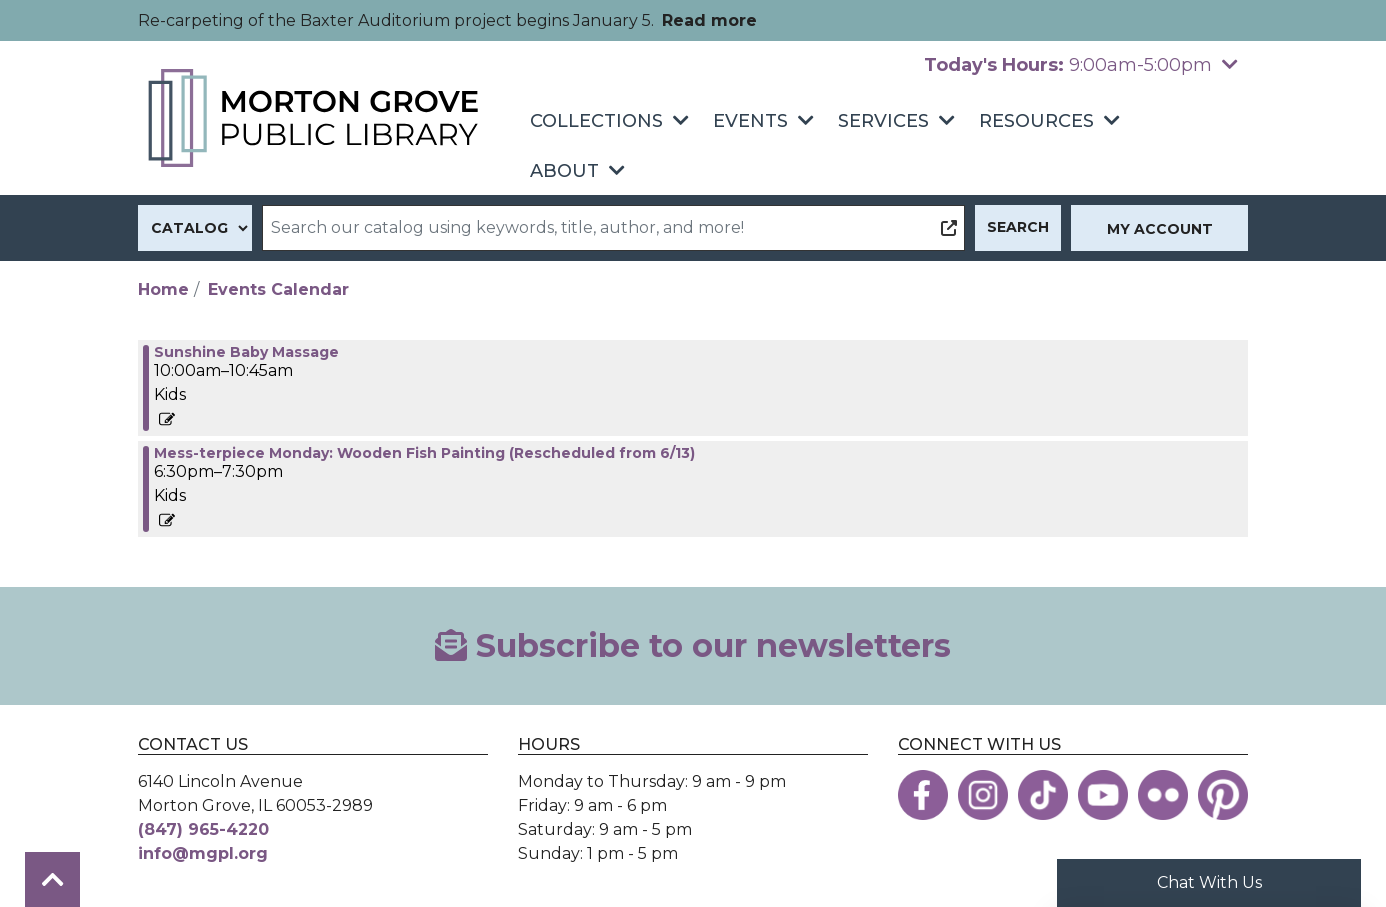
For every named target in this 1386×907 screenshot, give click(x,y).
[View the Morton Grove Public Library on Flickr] (1163, 795)
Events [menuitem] (750, 121)
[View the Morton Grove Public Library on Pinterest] (1223, 795)
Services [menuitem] (883, 121)
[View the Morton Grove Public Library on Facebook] (923, 795)
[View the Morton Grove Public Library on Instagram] (983, 795)
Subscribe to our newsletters (693, 645)
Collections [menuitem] (596, 121)
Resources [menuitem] (1036, 121)
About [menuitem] (564, 171)
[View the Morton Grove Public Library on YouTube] (1103, 795)
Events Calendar (278, 289)
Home (163, 289)
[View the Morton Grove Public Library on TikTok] (1043, 795)
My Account (1160, 229)
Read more (709, 20)
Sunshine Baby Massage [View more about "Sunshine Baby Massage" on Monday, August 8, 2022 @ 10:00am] (246, 352)
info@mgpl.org (203, 853)
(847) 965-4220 (203, 829)
